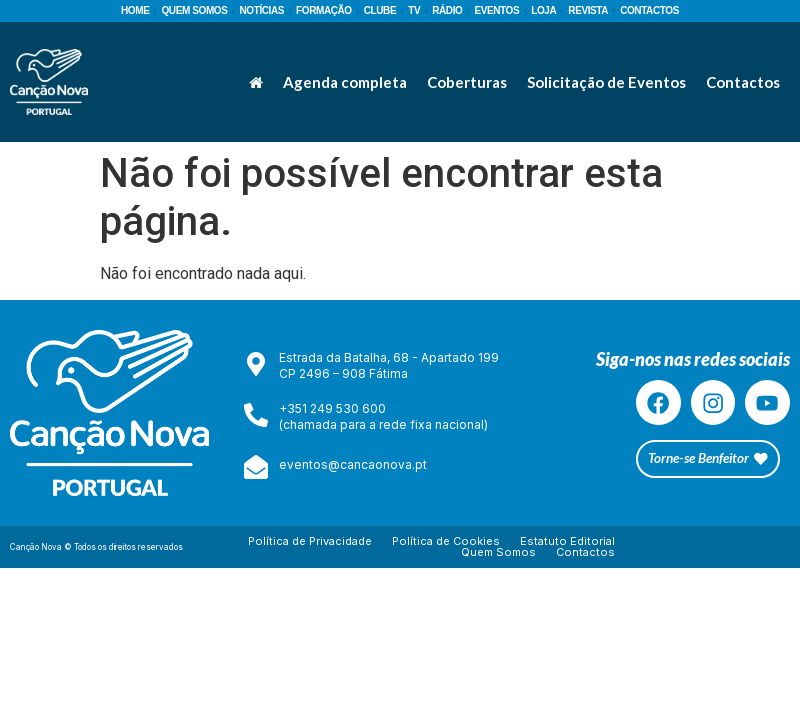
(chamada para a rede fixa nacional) (383, 424)
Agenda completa (345, 82)
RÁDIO (447, 10)
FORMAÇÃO (324, 10)
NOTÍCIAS (261, 10)
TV (414, 10)
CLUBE (380, 10)
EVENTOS (496, 10)
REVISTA (588, 10)
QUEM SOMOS (194, 10)
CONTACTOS (649, 10)
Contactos (743, 82)
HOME (135, 10)
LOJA (543, 10)
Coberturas (467, 82)
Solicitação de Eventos (606, 82)
